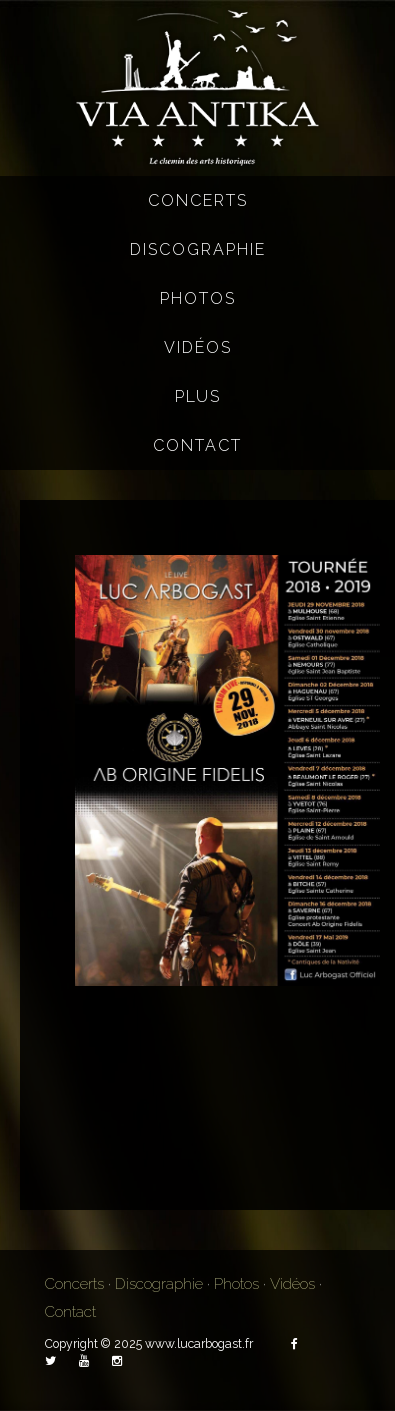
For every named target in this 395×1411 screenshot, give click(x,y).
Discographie (198, 249)
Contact (197, 445)
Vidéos (198, 347)
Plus (198, 396)
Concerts (198, 200)
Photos (198, 298)
